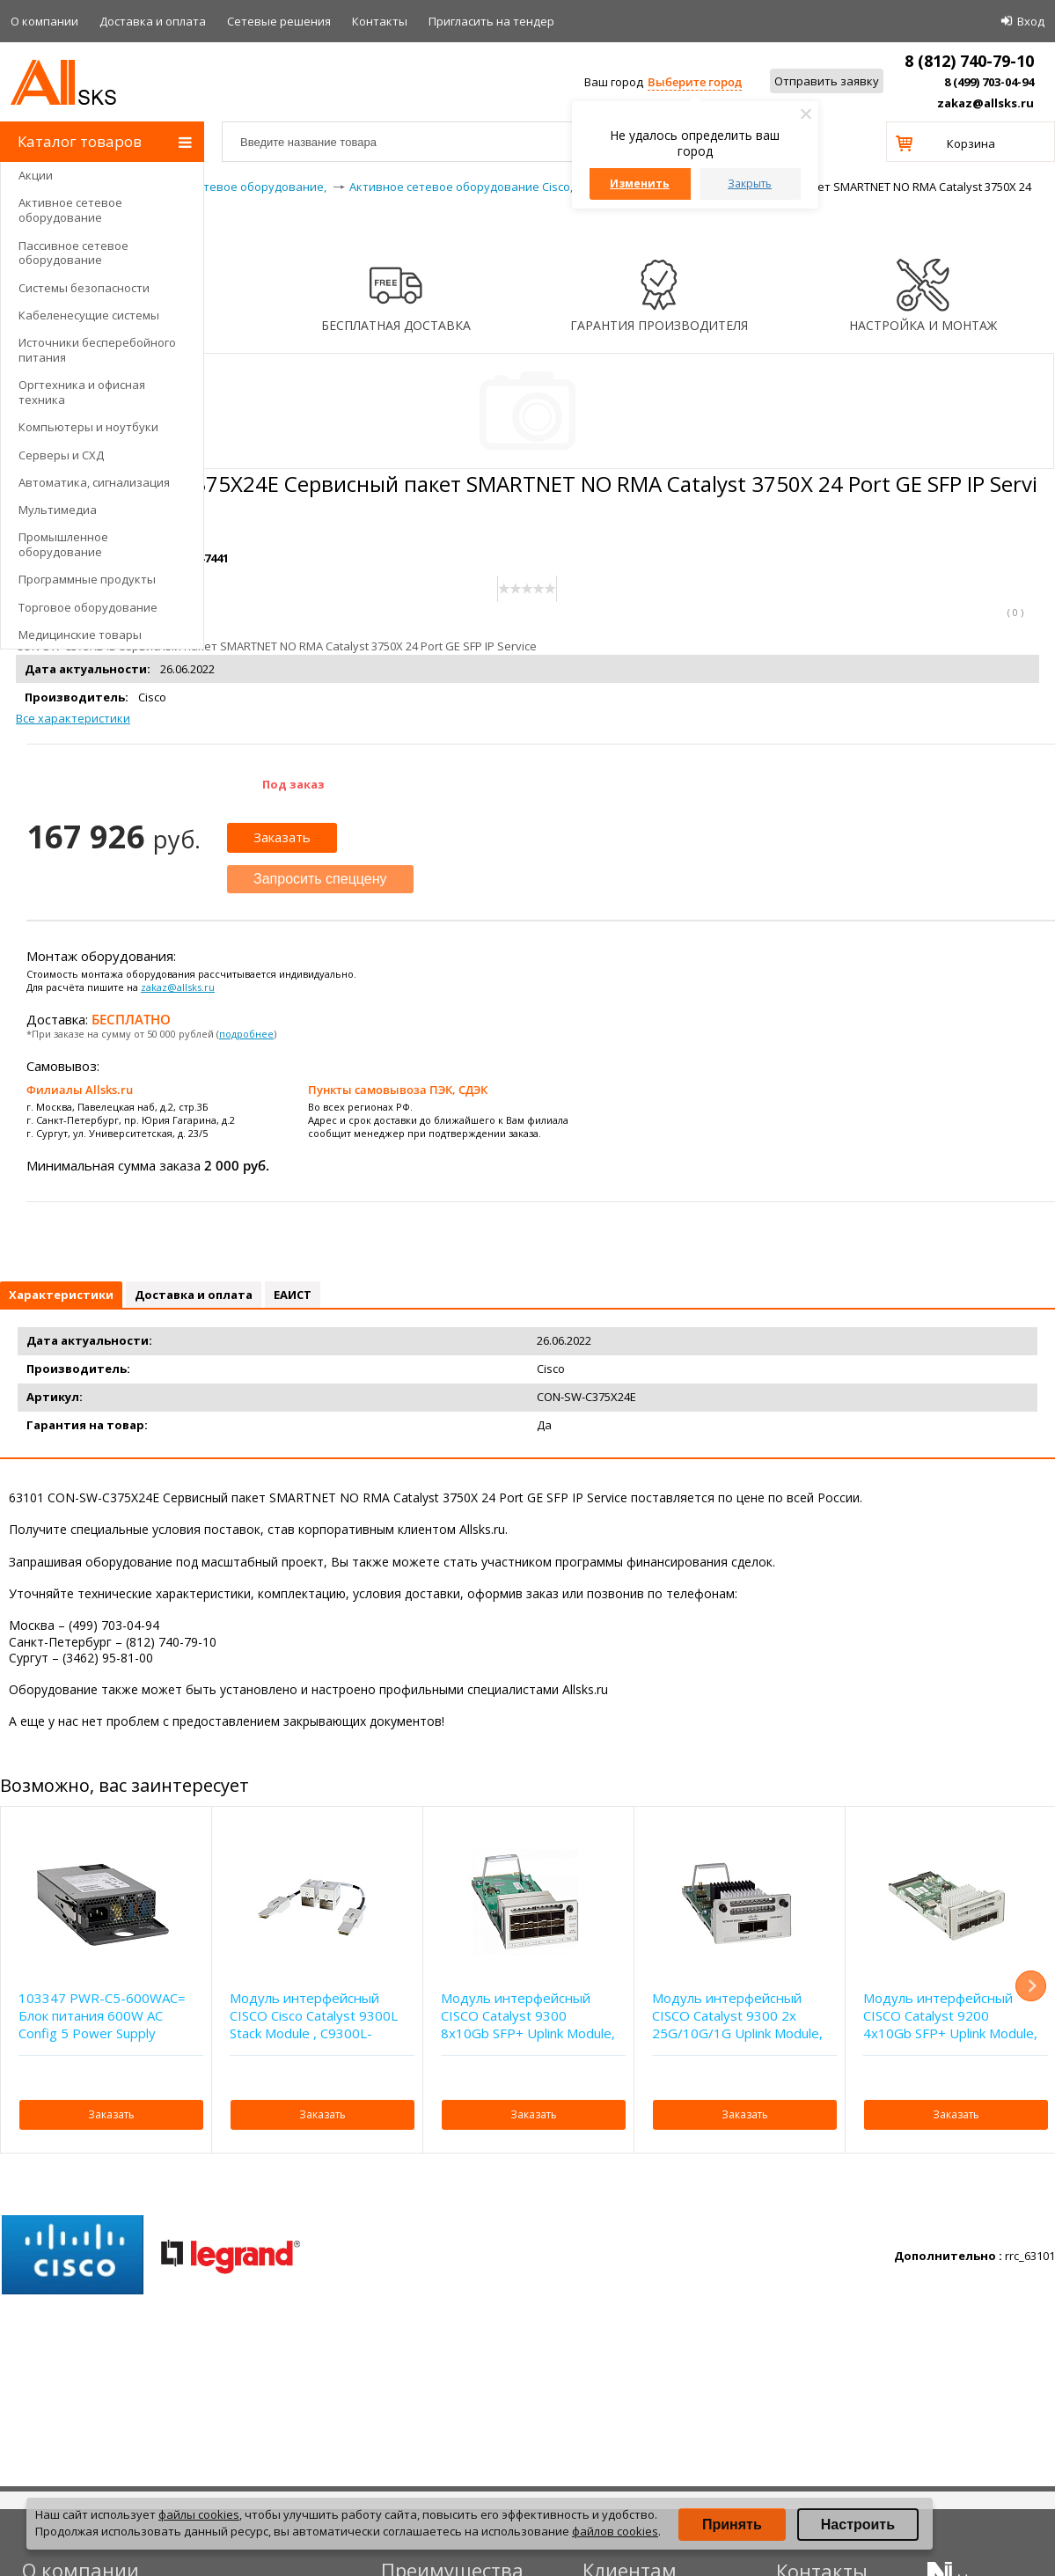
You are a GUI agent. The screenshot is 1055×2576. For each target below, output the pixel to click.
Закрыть (750, 183)
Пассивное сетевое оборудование (73, 253)
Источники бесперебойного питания (97, 349)
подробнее (246, 1033)
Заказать (282, 837)
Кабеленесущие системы (88, 315)
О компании (44, 21)
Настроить (858, 2524)
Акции (35, 175)
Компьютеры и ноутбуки (88, 427)
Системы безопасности (84, 288)
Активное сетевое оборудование (70, 209)
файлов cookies (615, 2531)
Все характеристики (73, 718)
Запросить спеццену (320, 878)
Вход (1030, 21)
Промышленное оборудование (63, 544)
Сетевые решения (279, 21)
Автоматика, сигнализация (94, 482)
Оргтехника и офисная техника (81, 392)
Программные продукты (87, 579)
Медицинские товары (80, 634)
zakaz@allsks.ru (985, 103)
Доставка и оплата (152, 21)
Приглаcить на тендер (491, 21)
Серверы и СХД (61, 455)
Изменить (640, 183)
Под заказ (293, 784)
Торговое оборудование (88, 607)
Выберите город (695, 82)
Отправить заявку (826, 81)
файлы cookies (198, 2514)
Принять (732, 2524)
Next (1030, 1986)
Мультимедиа (57, 509)
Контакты (379, 21)
